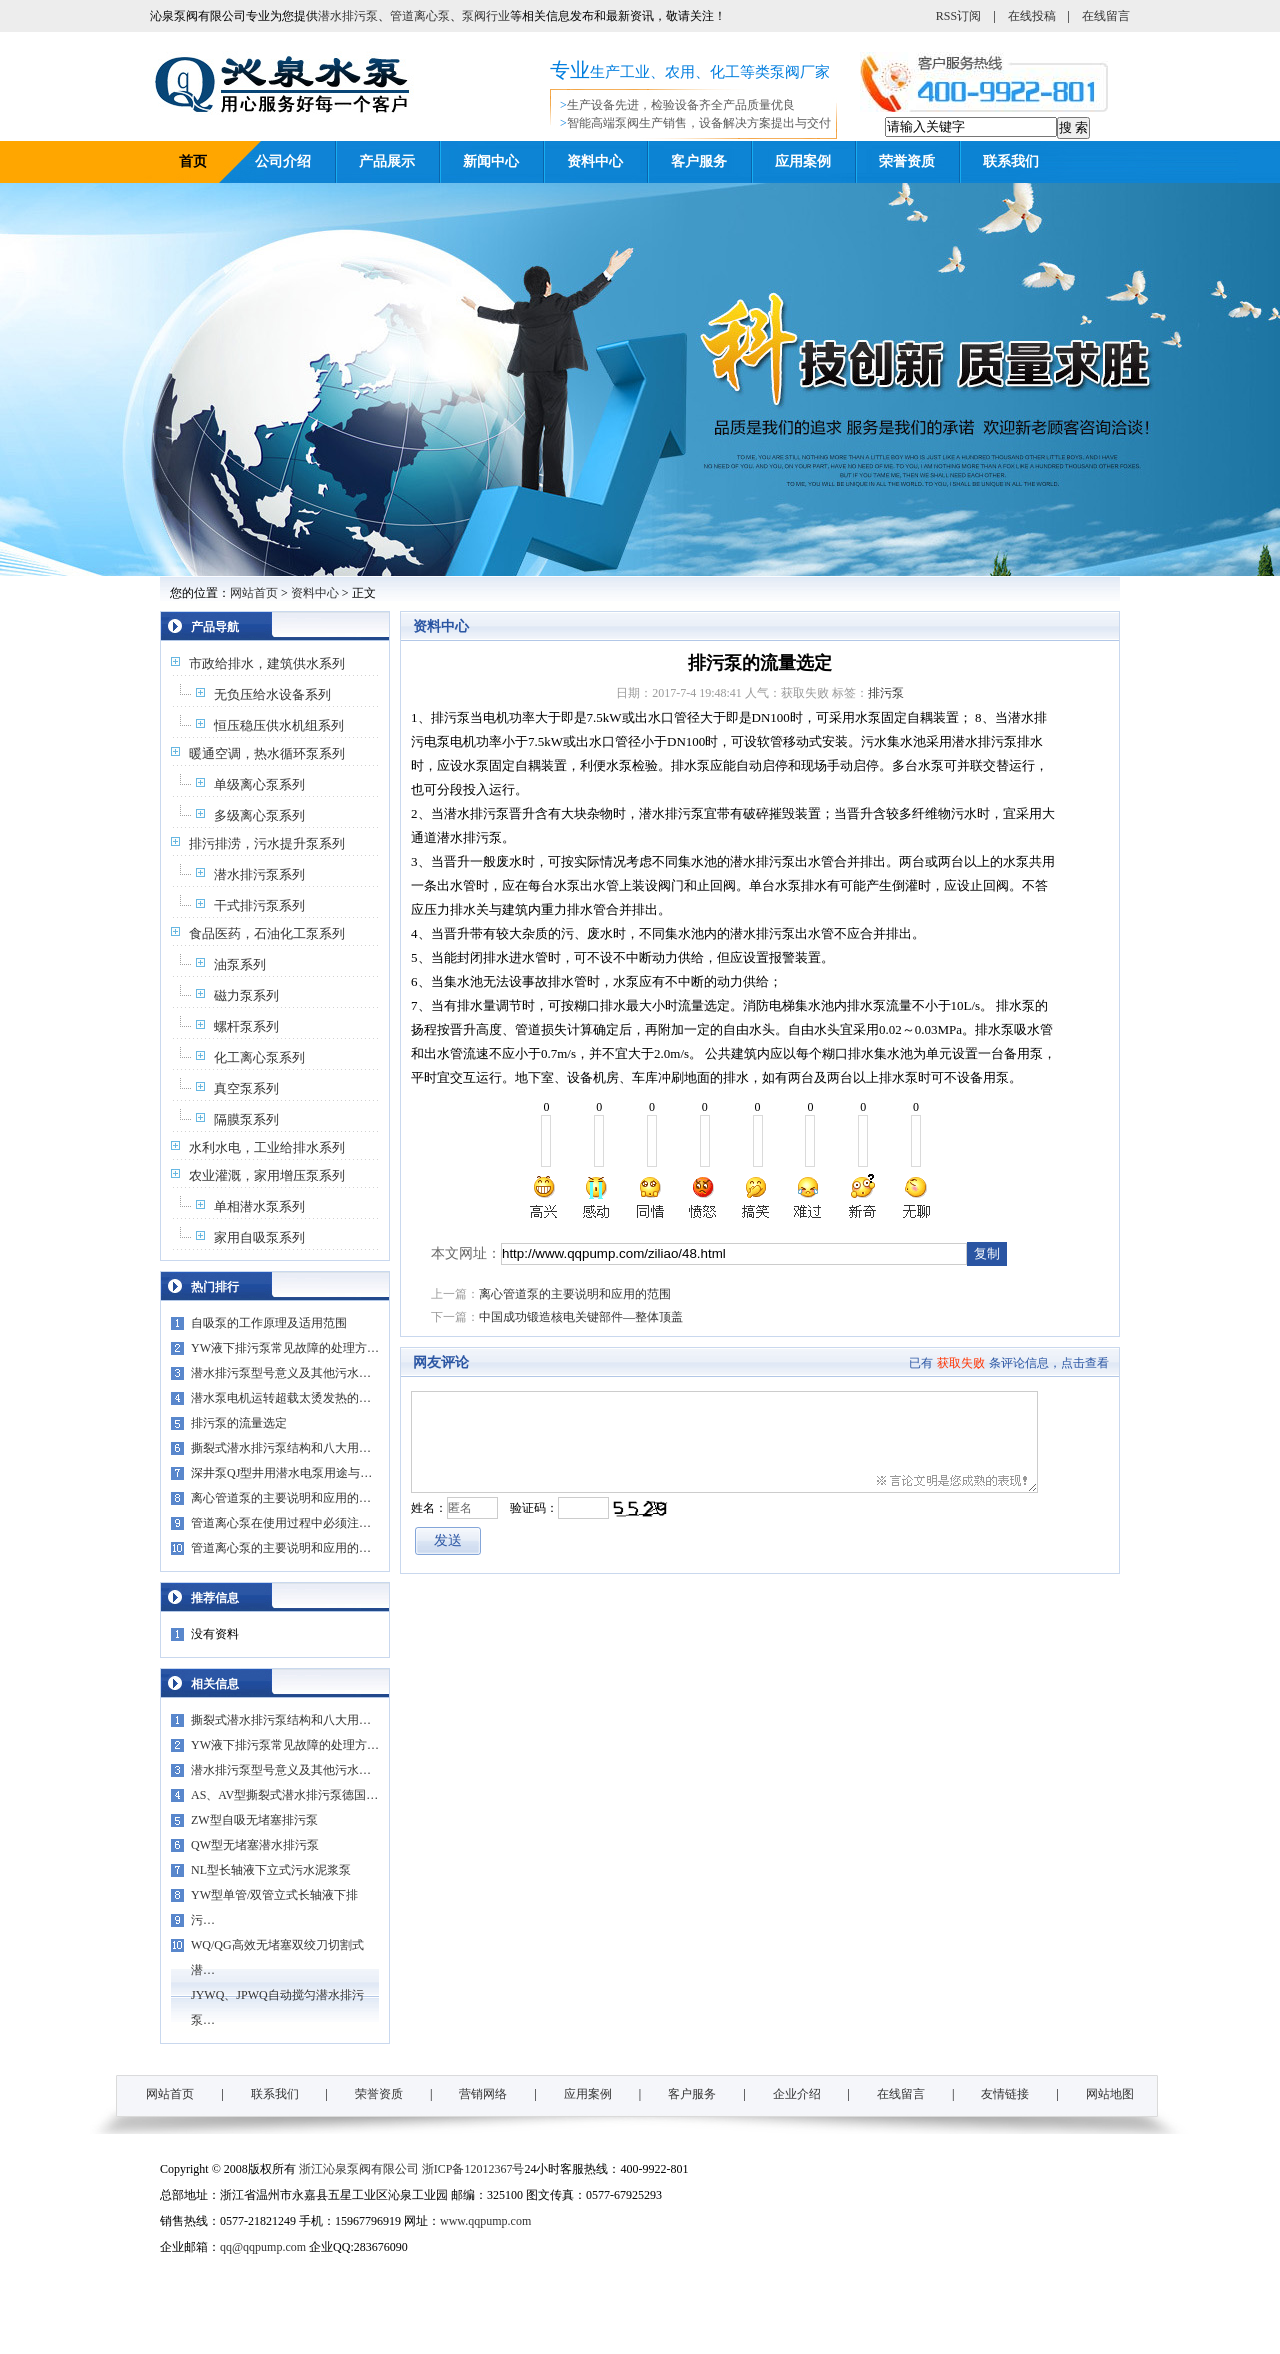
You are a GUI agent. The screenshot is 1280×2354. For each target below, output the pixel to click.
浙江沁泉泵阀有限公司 (359, 2169)
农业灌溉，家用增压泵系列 (267, 1175)
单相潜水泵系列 (259, 1206)
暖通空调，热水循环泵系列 (267, 753)
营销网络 (483, 2094)
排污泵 (886, 693)
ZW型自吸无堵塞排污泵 (254, 1820)
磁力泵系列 (246, 995)
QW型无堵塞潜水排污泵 (255, 1845)
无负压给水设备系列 (272, 694)
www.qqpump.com (485, 2221)
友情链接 (1005, 2094)
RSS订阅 (958, 16)
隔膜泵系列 (246, 1119)
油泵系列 (240, 964)
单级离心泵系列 (259, 784)
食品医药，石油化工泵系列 (267, 933)
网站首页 (254, 593)
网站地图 (1110, 2094)
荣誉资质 (907, 161)
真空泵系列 (246, 1088)
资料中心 (595, 161)
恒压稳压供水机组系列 (279, 725)
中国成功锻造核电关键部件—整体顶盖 (581, 1317)
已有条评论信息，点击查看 (1009, 1363)
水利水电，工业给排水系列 (267, 1147)
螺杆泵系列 (246, 1026)
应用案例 (803, 161)
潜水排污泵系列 (259, 874)
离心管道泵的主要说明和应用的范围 (575, 1294)
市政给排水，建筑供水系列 (267, 663)
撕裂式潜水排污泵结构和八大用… (281, 1448)
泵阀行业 (486, 16)
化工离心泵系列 (259, 1057)
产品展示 (387, 161)
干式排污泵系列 (259, 905)
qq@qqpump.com (263, 2247)
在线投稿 (1032, 16)
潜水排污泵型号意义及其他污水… (281, 1373)
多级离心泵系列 (259, 815)
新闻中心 (491, 161)
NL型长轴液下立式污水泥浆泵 (271, 1870)
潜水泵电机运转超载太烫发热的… (281, 1398)
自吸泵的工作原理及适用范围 (269, 1323)
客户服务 (699, 161)
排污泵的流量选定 (239, 1423)
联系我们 (1011, 161)
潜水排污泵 (348, 16)
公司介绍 (283, 161)
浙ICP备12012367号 (473, 2169)
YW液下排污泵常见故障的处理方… (285, 1348)
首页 (193, 161)
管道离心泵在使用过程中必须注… (281, 1523)
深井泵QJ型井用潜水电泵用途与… (281, 1473)
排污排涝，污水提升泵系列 (267, 843)
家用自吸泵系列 (259, 1237)
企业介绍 (797, 2094)
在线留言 (1106, 16)
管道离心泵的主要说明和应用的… (281, 1548)
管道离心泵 (420, 16)
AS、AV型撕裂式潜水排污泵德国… (284, 1795)
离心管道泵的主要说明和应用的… (281, 1498)
